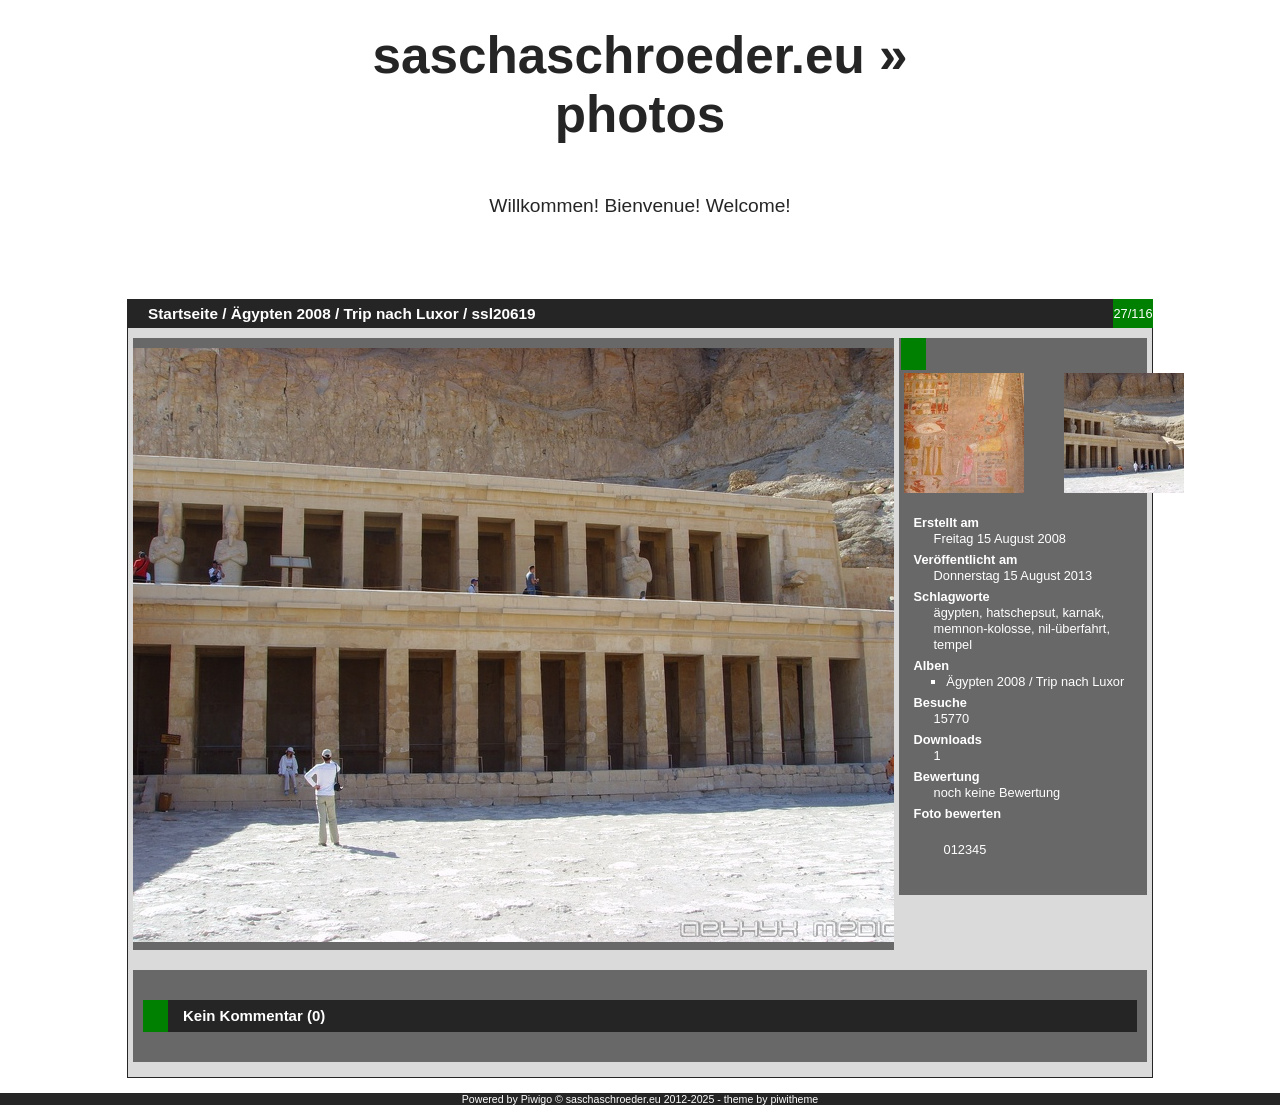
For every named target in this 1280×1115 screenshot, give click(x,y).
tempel (953, 644)
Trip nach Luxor (401, 313)
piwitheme (794, 1099)
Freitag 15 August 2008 (1000, 538)
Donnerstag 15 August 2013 (1013, 575)
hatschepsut (1020, 612)
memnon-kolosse (982, 628)
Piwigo (536, 1099)
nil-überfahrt (1072, 628)
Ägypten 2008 (281, 313)
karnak (1081, 612)
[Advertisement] (640, 266)
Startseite (183, 313)
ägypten (957, 612)
